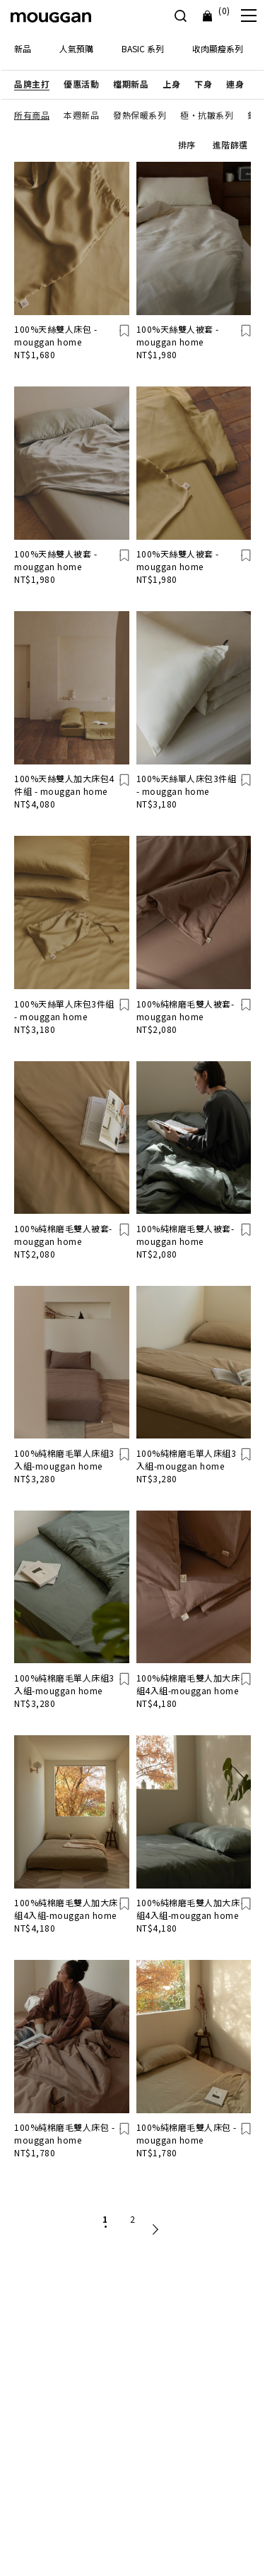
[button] (31, 84)
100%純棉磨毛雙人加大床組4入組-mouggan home (188, 1684)
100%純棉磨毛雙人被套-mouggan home (185, 1010)
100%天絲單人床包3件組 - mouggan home (186, 784)
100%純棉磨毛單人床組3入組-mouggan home (64, 1459)
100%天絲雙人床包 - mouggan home (55, 335)
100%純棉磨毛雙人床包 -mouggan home (64, 2133)
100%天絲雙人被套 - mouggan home (177, 335)
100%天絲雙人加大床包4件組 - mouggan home (64, 784)
